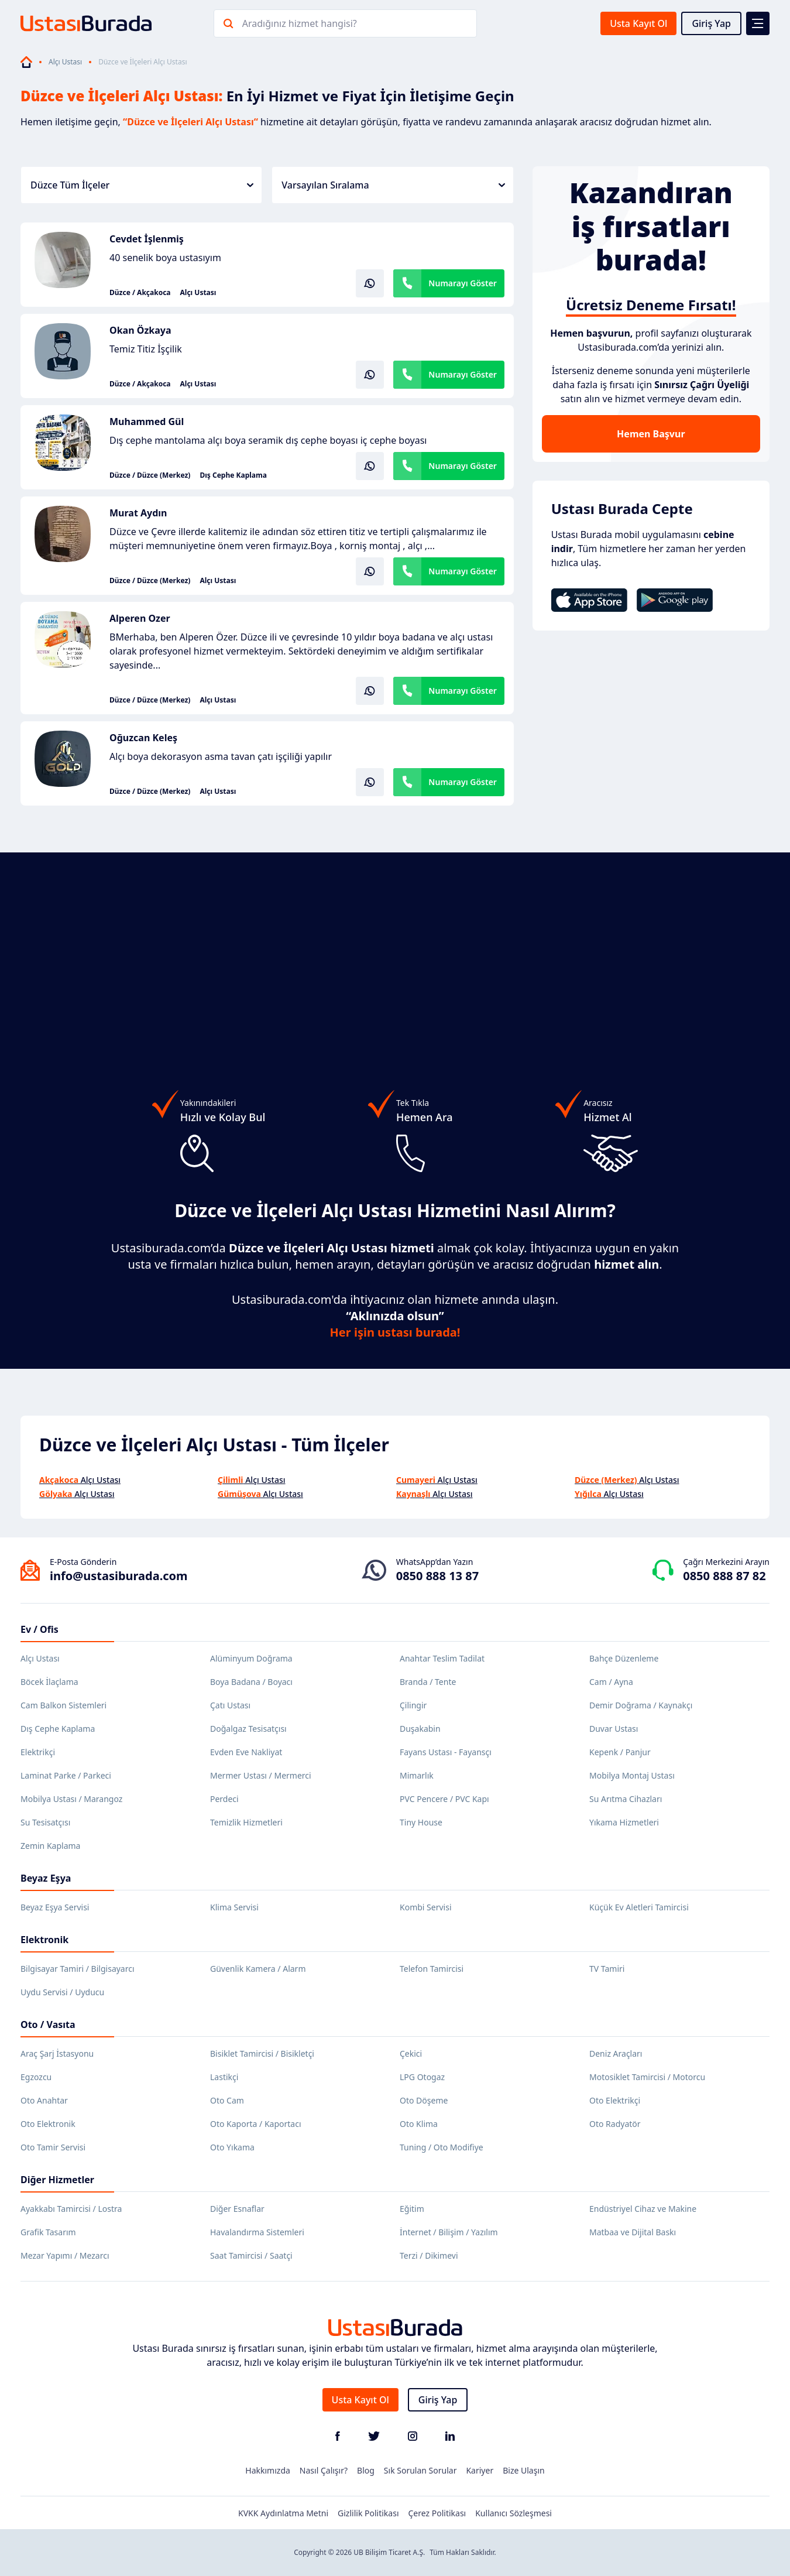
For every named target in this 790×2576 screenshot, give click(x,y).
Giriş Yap (711, 23)
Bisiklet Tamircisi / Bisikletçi (262, 2053)
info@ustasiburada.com (119, 1576)
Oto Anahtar (44, 2100)
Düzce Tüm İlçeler (141, 185)
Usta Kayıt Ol (638, 23)
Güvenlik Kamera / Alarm (257, 1968)
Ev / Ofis (39, 1629)
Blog (366, 2470)
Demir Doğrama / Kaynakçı (640, 1705)
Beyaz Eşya (45, 1878)
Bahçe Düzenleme (623, 1658)
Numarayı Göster (462, 283)
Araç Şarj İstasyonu (57, 2053)
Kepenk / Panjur (620, 1752)
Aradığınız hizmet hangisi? (299, 23)
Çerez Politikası (437, 2513)
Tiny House (421, 1822)
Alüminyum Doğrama (251, 1658)
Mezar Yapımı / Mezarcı (64, 2255)
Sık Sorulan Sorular (420, 2470)
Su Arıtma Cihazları (625, 1798)
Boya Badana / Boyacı (251, 1681)
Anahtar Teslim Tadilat (442, 1658)
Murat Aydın (138, 512)
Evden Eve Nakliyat (246, 1752)
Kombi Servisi (426, 1907)
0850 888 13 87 (437, 1576)
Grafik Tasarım (48, 2232)
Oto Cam (227, 2100)
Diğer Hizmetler (57, 2179)
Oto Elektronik (47, 2123)
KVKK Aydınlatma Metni (283, 2513)
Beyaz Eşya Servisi (54, 1907)
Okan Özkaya (140, 330)
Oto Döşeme (424, 2100)
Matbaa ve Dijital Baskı (632, 2232)
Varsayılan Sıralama (392, 185)
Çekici (411, 2053)
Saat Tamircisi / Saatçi (251, 2255)
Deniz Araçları (615, 2053)
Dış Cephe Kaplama (233, 475)
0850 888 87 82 (724, 1576)
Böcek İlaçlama (49, 1681)
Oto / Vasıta (47, 2024)
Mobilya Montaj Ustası (632, 1775)
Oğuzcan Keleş (143, 737)
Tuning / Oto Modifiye (441, 2147)
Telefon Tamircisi (431, 1968)
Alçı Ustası (65, 62)
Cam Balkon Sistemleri (63, 1705)
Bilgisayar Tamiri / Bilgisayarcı (77, 1968)
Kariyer (479, 2470)
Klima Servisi (234, 1907)
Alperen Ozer (139, 618)
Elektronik (44, 1939)
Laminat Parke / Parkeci (65, 1775)
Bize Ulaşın (524, 2470)
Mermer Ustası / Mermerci (260, 1775)
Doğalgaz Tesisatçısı (248, 1728)
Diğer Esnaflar (237, 2208)
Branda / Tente (428, 1681)
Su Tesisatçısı (45, 1822)
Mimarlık (417, 1775)
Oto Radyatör (615, 2123)
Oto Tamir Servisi (52, 2147)
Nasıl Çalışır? (324, 2470)
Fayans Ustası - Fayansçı (446, 1752)
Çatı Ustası (230, 1705)
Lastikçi (224, 2076)
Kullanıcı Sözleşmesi (513, 2513)
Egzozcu (35, 2076)
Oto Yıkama (232, 2147)
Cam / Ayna (611, 1681)
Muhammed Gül (146, 421)
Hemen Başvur (651, 433)
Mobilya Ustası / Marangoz (71, 1798)
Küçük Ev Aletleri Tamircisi (639, 1907)
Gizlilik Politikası (368, 2513)
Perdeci (224, 1798)
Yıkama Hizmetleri (624, 1822)
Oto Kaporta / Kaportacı (255, 2123)
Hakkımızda (267, 2470)
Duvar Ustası (613, 1728)
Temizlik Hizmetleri (246, 1822)
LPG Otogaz (422, 2076)
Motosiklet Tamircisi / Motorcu (647, 2076)
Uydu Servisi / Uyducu (62, 1992)
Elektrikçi (37, 1752)
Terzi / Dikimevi (429, 2255)
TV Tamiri (606, 1968)
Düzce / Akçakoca (140, 292)
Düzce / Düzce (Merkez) (149, 475)
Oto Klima (419, 2123)
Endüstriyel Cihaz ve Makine (642, 2208)
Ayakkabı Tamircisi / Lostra (71, 2208)
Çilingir (413, 1705)
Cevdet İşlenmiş (146, 238)
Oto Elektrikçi (614, 2100)
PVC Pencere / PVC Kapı (444, 1798)
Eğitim (412, 2208)
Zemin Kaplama (50, 1845)
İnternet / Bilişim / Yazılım (449, 2232)
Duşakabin (420, 1728)
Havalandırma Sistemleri (257, 2232)
